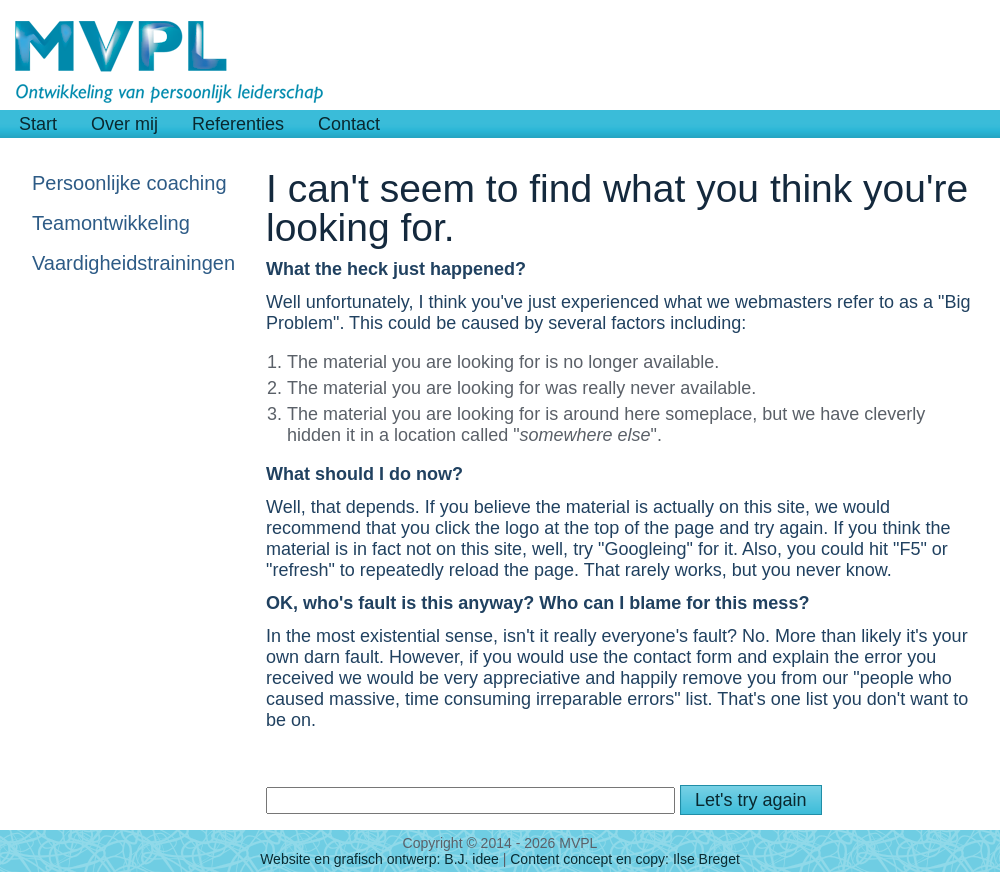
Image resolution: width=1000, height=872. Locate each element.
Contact (349, 124)
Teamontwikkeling (111, 223)
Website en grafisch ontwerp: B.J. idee (379, 859)
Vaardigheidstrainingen (131, 263)
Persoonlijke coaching (129, 183)
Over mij (124, 124)
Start (38, 124)
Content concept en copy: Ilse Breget (625, 859)
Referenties (238, 124)
